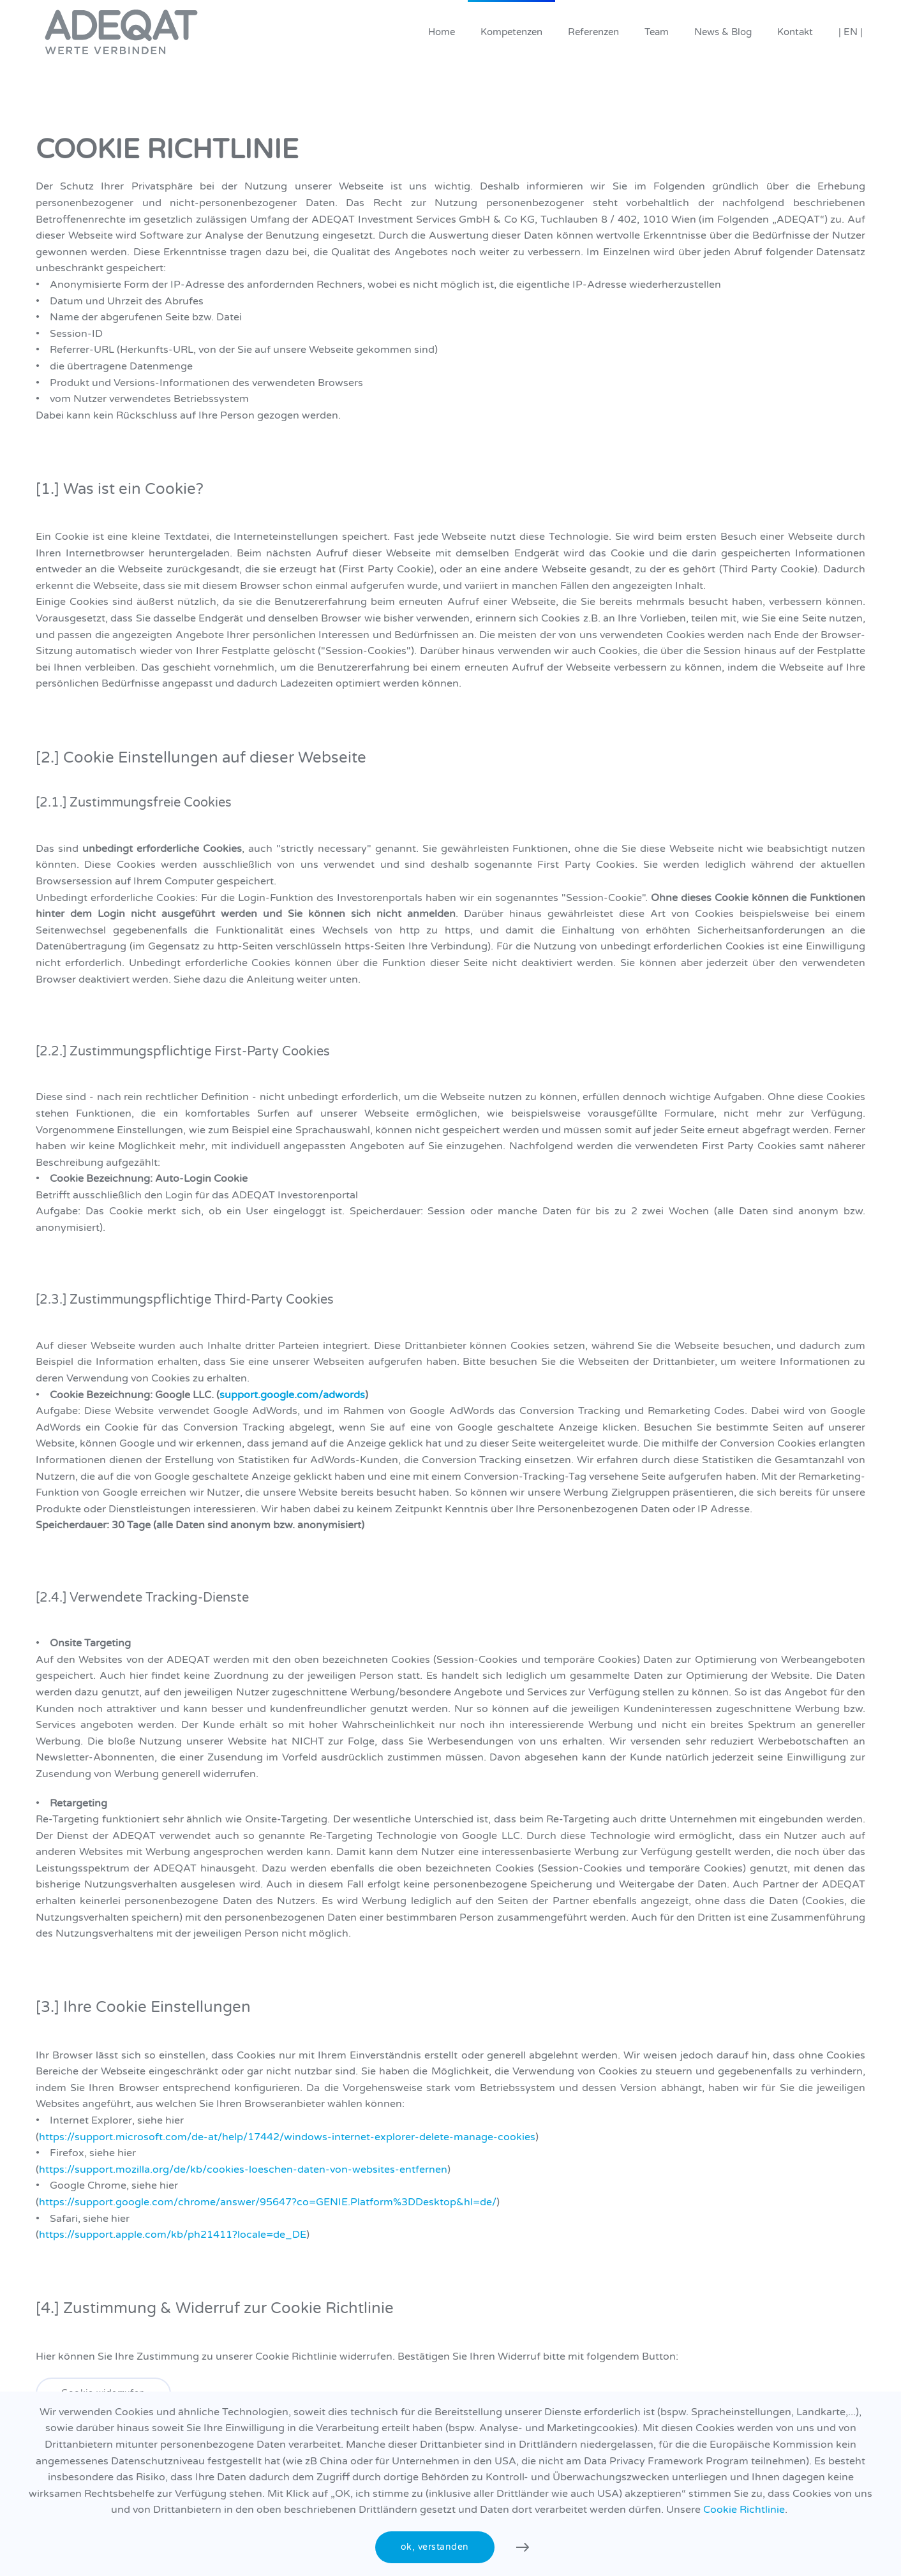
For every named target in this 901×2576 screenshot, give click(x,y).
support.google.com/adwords (292, 1395)
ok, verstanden (435, 2547)
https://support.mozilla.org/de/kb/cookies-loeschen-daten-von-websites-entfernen (243, 2169)
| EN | (850, 32)
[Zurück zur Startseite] (121, 32)
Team (656, 32)
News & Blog (723, 32)
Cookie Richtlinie (744, 2509)
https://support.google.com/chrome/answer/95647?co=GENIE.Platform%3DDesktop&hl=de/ (267, 2202)
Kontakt (795, 32)
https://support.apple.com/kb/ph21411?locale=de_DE (172, 2234)
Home (441, 32)
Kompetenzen (511, 32)
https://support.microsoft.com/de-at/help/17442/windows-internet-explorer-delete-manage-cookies (287, 2137)
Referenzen (593, 32)
